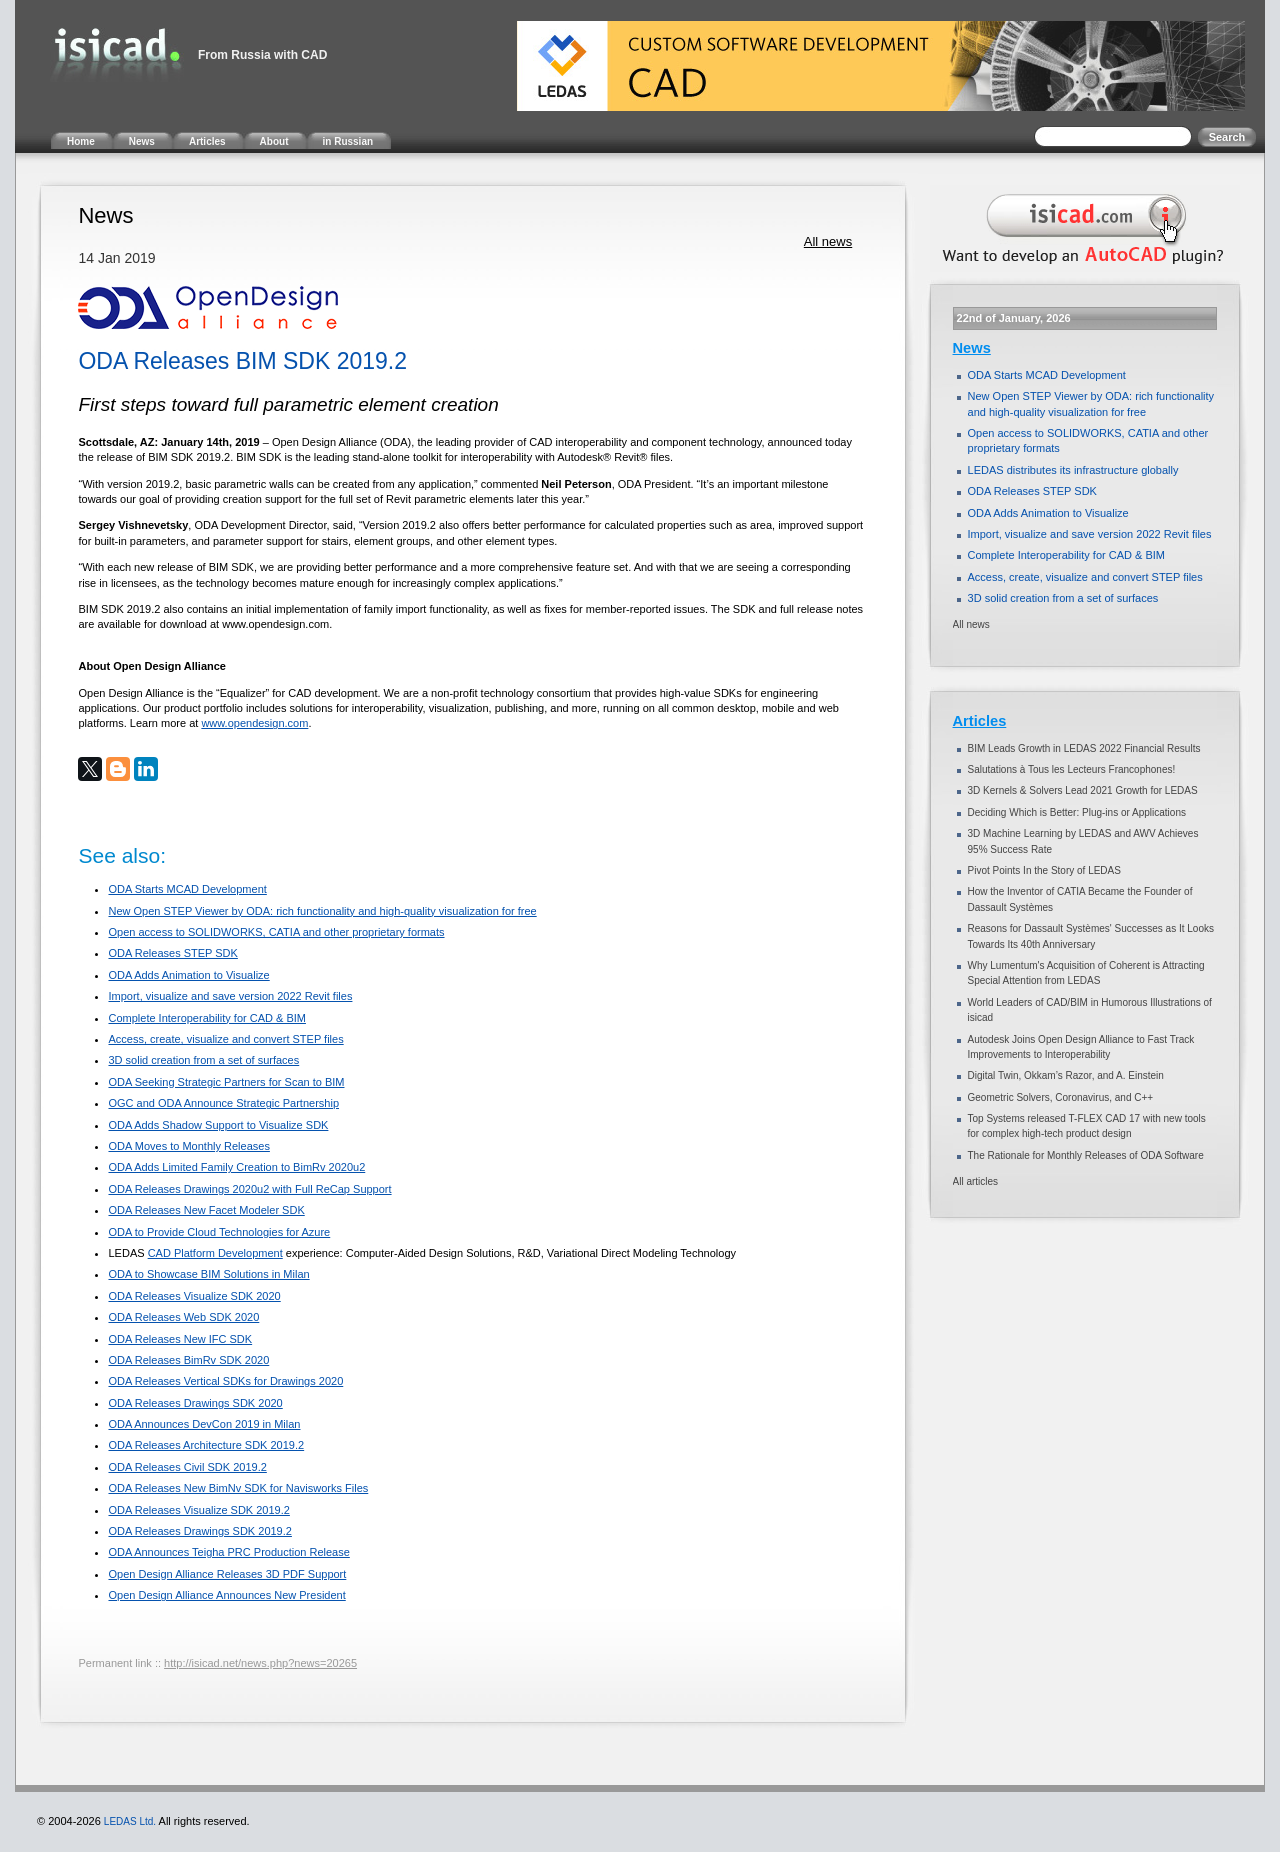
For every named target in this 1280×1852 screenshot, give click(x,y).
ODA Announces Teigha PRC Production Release (228, 1552)
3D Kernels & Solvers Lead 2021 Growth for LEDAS (1083, 790)
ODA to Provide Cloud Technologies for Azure (219, 1232)
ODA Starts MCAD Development (187, 889)
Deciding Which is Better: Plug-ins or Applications (1077, 812)
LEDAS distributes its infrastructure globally (1073, 470)
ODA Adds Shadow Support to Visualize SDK (218, 1125)
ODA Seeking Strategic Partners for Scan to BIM (226, 1082)
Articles (980, 721)
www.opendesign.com (254, 723)
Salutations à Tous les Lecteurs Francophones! (1072, 769)
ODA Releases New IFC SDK (180, 1339)
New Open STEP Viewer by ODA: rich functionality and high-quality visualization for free (322, 911)
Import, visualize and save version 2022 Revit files (230, 996)
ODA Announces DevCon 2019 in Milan (204, 1424)
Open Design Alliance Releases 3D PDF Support (227, 1574)
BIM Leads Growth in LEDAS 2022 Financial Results (1084, 748)
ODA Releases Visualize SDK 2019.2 (198, 1510)
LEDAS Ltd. (130, 1821)
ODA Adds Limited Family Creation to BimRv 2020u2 (236, 1167)
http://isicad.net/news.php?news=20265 (260, 1663)
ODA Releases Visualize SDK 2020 (194, 1296)
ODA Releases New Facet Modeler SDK (206, 1210)
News (972, 348)
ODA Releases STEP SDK (172, 953)
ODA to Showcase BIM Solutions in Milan (208, 1274)
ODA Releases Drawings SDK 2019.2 (199, 1531)
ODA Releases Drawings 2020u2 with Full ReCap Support (249, 1189)
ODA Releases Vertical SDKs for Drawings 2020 (225, 1381)
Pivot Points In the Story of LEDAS (1044, 870)
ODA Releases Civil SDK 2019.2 (187, 1467)
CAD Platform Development (215, 1253)
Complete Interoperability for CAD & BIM (206, 1018)
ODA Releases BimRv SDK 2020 (188, 1360)
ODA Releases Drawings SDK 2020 (195, 1403)
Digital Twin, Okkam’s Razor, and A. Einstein (1066, 1075)
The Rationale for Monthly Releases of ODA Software (1086, 1155)
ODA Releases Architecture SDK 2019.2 (206, 1445)
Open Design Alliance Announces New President (226, 1595)
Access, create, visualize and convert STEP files (225, 1039)
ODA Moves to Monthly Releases (188, 1146)
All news (828, 241)
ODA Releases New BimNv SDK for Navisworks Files (238, 1488)
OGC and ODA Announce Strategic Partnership (223, 1103)
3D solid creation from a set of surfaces (203, 1060)
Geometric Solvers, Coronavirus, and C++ (1061, 1097)
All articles (976, 1181)
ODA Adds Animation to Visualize (188, 975)
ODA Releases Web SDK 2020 (183, 1317)
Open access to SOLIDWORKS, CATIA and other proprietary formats (276, 932)
